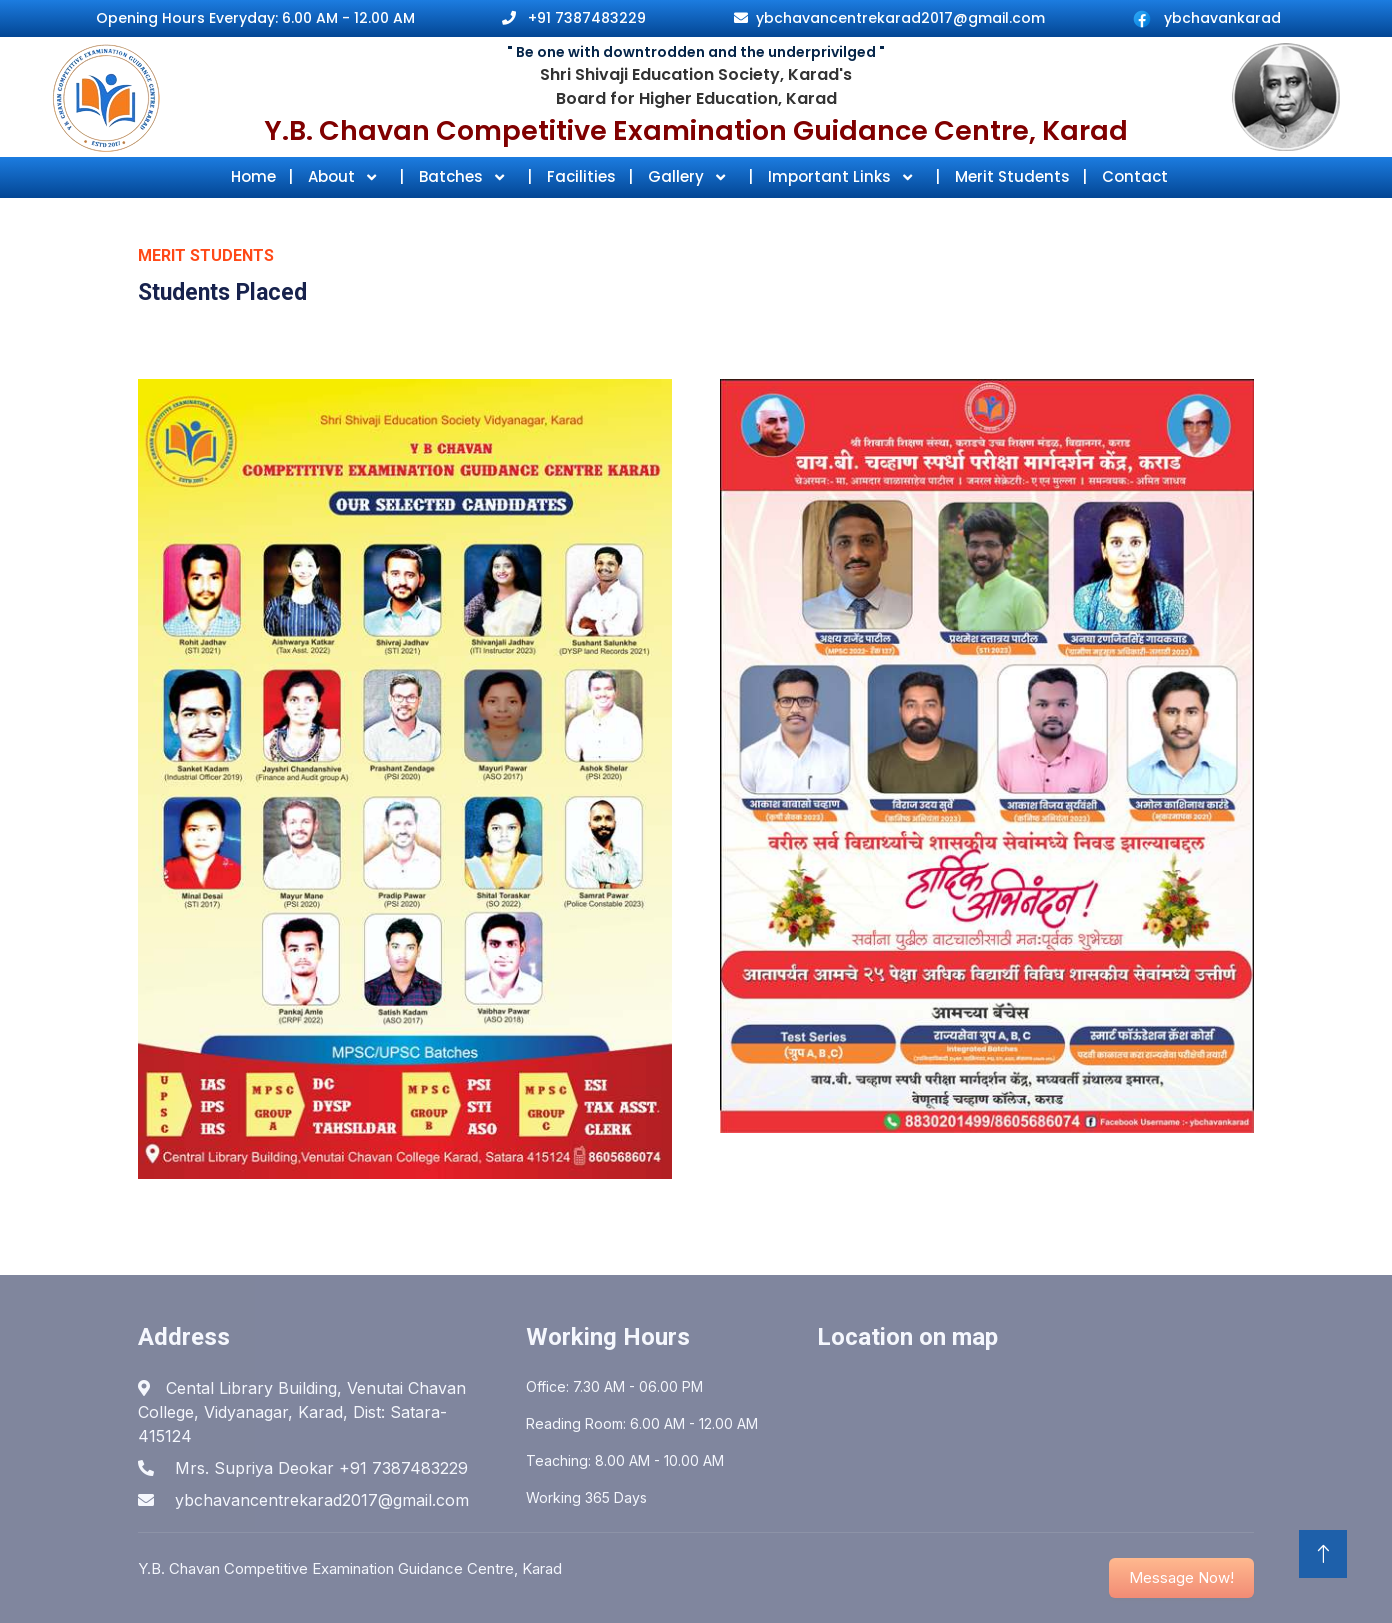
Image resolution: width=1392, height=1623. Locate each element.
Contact (1135, 176)
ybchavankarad (1222, 18)
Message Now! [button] (1181, 1577)
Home (262, 176)
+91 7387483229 (587, 18)
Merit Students (1021, 176)
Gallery (678, 176)
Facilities (590, 176)
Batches (453, 176)
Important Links (831, 176)
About (333, 176)
